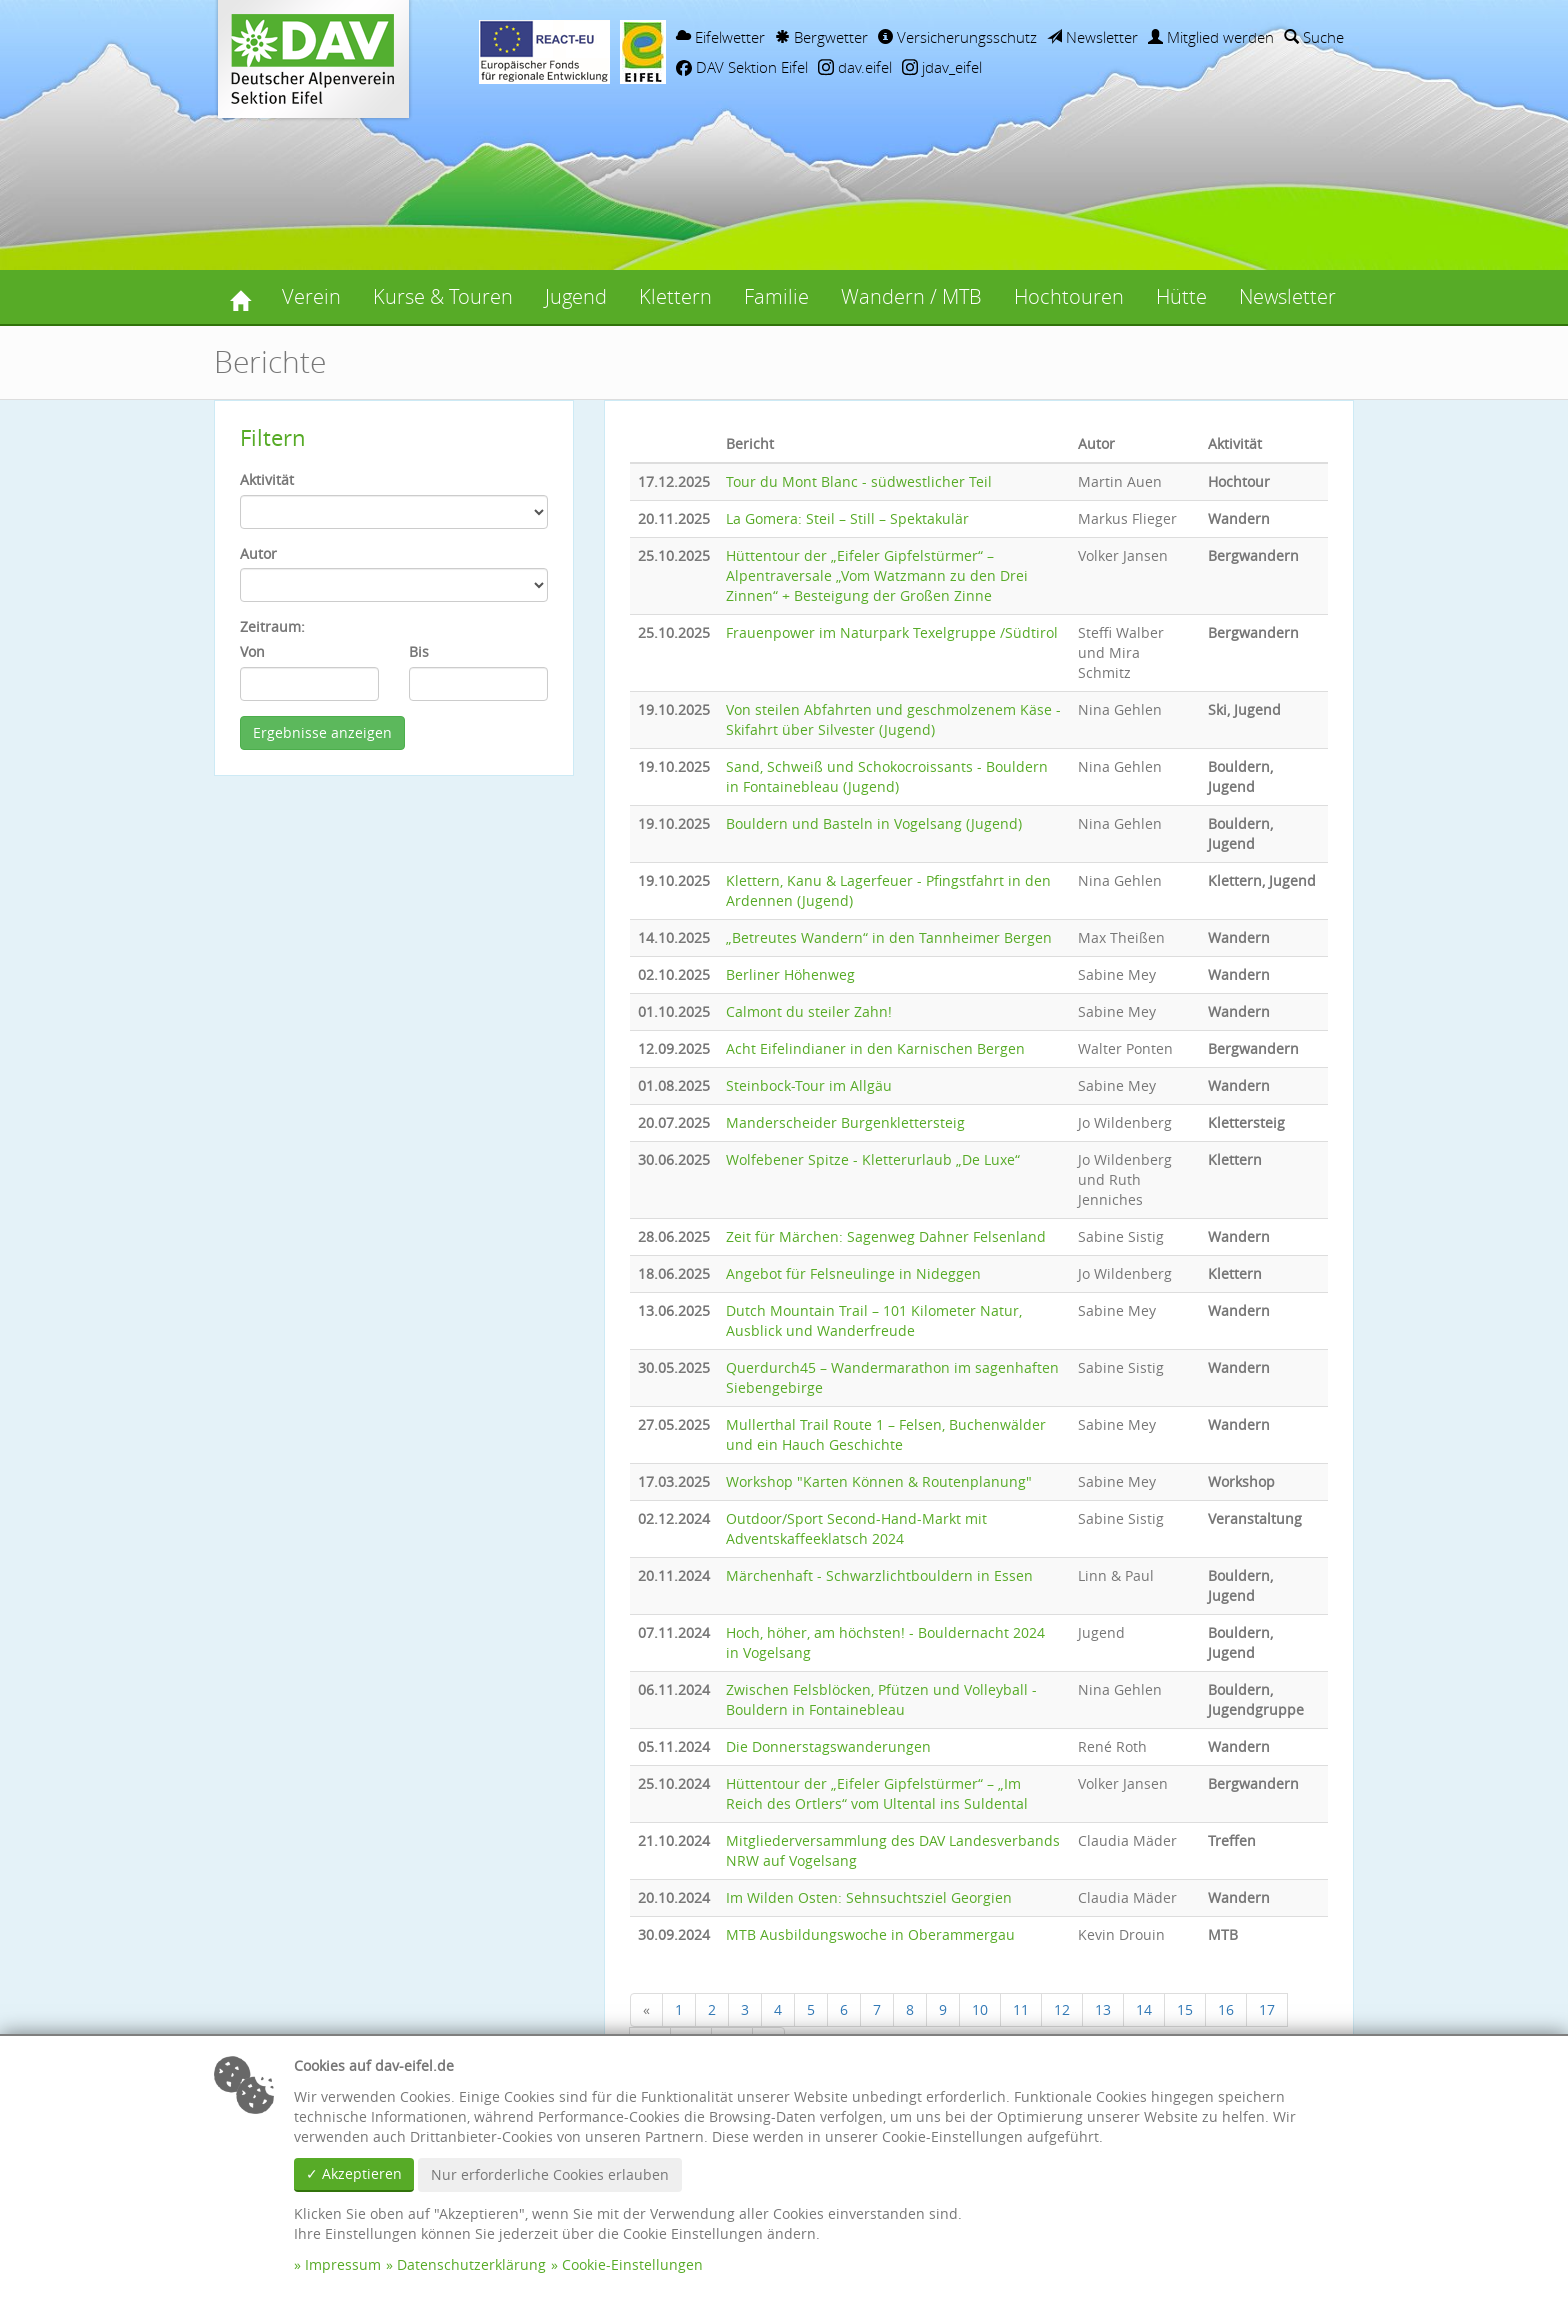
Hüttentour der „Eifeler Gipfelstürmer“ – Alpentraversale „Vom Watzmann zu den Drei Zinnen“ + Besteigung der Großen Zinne (877, 575)
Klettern (675, 296)
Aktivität (267, 479)
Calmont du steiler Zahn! (809, 1011)
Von (252, 651)
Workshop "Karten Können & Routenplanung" (879, 1481)
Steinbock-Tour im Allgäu (809, 1085)
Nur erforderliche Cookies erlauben (550, 2174)
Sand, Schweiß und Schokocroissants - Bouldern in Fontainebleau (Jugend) (887, 776)
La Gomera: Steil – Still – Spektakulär (847, 518)
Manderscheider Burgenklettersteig (845, 1122)
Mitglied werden (1211, 37)
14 (1144, 2009)
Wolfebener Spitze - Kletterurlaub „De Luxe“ (873, 1159)
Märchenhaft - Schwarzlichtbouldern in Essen (879, 1575)
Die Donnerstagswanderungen (828, 1746)
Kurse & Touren (443, 296)
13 (1103, 2009)
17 (1267, 2009)
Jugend (576, 296)
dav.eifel (855, 67)
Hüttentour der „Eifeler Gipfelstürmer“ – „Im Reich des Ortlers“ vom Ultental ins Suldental (877, 1793)
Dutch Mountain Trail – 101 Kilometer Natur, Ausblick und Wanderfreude (874, 1320)
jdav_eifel (942, 67)
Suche (1314, 37)
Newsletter (1092, 37)
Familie (776, 296)
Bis (419, 651)
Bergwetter (821, 37)
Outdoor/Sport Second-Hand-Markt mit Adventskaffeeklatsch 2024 (856, 1528)
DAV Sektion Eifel (742, 67)
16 (1226, 2009)
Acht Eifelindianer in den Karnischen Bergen (875, 1048)
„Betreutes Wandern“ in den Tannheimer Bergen (889, 937)
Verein (311, 296)
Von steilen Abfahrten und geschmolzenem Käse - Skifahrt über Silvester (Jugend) (893, 719)
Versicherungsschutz (957, 37)
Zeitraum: (272, 626)
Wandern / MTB (911, 296)
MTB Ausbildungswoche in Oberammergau (870, 1934)
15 (1185, 2009)
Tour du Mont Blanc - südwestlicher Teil (859, 481)
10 (980, 2009)
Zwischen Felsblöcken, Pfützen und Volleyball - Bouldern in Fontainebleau (881, 1699)
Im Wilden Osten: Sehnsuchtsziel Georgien (869, 1897)
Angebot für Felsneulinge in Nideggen (853, 1273)
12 (1062, 2009)
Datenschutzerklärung (471, 2264)
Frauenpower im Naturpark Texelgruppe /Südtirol (892, 632)
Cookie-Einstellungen (632, 2264)
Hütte (1181, 296)
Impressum (343, 2264)
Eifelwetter (720, 37)
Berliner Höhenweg (790, 974)
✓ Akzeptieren (354, 2173)
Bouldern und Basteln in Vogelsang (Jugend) (874, 823)
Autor (258, 553)
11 (1021, 2009)
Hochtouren (1069, 296)
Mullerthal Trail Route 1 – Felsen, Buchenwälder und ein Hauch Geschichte (886, 1434)
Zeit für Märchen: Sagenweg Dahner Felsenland (886, 1236)
